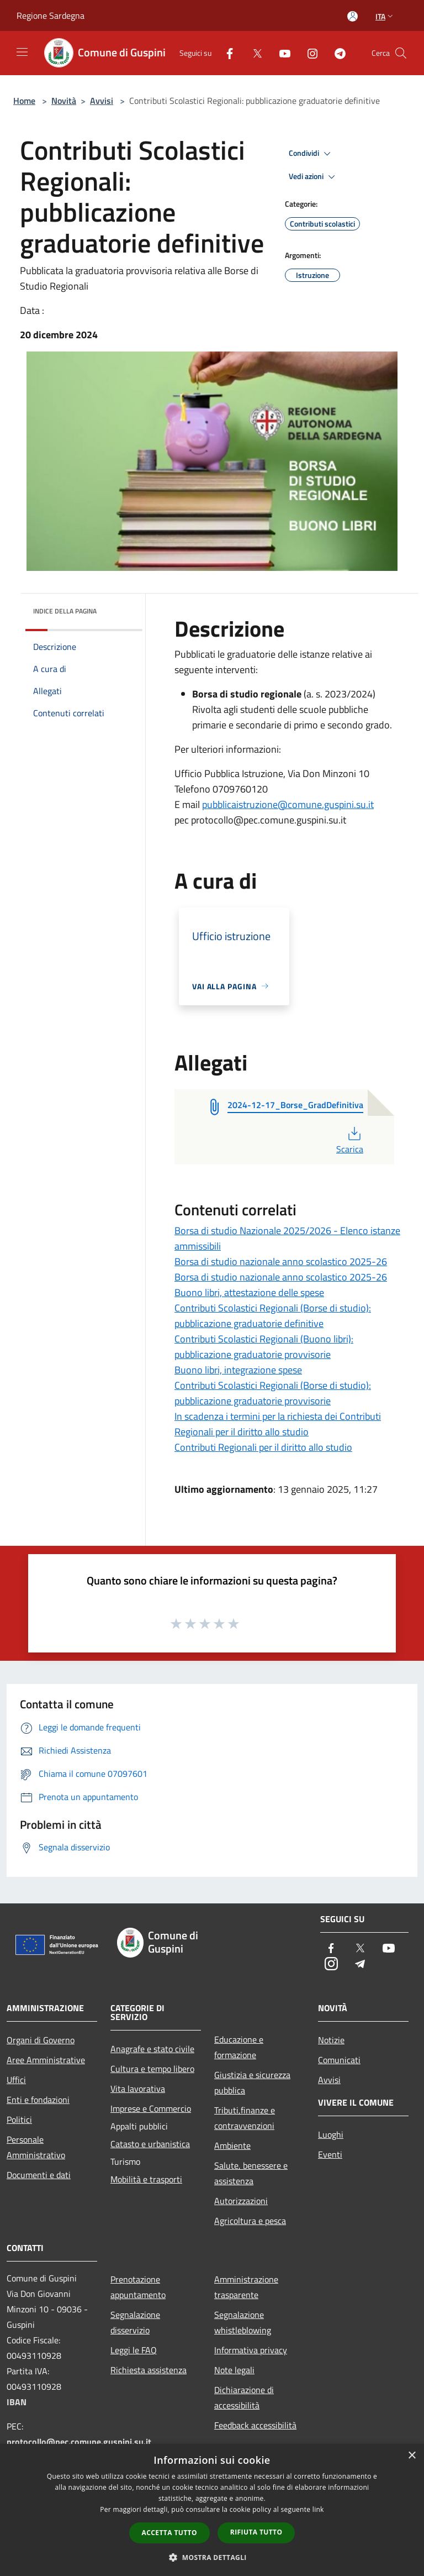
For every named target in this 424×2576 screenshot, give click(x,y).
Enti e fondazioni (38, 2099)
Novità (63, 100)
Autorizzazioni (241, 2200)
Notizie (331, 2040)
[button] (212, 2557)
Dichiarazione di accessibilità (244, 2397)
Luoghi (330, 2134)
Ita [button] (385, 16)
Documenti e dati (39, 2174)
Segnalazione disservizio (135, 2322)
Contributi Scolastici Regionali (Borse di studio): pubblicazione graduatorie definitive (272, 1315)
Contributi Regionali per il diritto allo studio (263, 1447)
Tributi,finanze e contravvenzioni (244, 2117)
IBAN (16, 2402)
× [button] (411, 2456)
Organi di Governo (41, 2040)
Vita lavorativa (137, 2088)
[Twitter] (253, 52)
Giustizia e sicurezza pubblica (252, 2082)
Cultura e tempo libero (152, 2068)
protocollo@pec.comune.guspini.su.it (79, 2441)
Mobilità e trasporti (146, 2179)
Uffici (16, 2079)
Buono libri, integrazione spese (238, 1369)
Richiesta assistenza (148, 2369)
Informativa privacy (250, 2350)
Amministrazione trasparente (246, 2287)
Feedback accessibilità (255, 2425)
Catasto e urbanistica (150, 2143)
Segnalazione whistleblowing (242, 2322)
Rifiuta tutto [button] (256, 2532)
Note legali (234, 2369)
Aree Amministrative (46, 2059)
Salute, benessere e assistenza (251, 2173)
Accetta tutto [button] (169, 2532)
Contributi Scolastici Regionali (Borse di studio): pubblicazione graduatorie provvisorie (272, 1393)
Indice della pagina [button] (65, 611)
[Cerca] (400, 53)
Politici (19, 2119)
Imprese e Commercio (150, 2108)
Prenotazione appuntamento (138, 2287)
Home (24, 100)
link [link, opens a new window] (318, 2509)
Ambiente (232, 2145)
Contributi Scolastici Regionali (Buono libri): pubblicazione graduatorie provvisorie (263, 1346)
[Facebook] (225, 52)
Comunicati (339, 2059)
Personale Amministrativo (36, 2147)
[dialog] (212, 2510)
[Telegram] (336, 52)
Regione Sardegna (50, 15)
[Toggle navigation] (22, 52)
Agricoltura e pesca (250, 2220)
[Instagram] (308, 52)
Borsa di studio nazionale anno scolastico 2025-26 (280, 1261)
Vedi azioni (313, 176)
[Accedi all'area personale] (352, 16)
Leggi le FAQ (133, 2350)
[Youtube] (280, 52)
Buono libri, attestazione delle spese (249, 1292)
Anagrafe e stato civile (152, 2048)
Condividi (311, 153)
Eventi (330, 2154)
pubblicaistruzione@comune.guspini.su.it (288, 804)
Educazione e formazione (238, 2047)
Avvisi (101, 100)
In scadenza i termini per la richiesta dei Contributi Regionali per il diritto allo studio (277, 1424)
